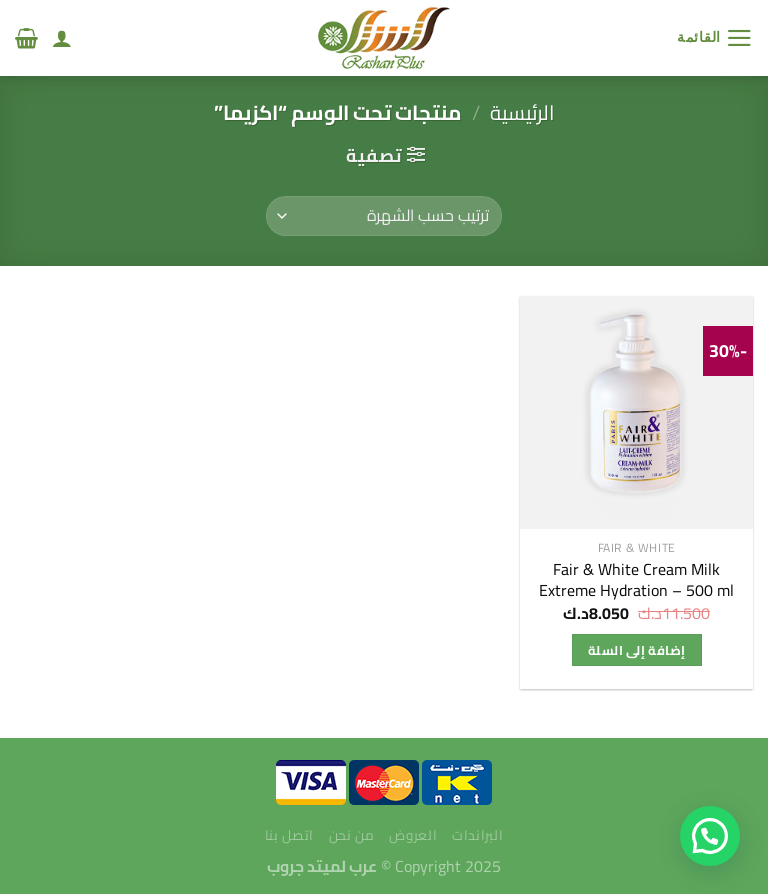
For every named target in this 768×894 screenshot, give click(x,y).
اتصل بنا (289, 835)
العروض (413, 835)
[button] (710, 836)
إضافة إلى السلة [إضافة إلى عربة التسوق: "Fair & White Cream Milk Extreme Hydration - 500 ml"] (636, 650)
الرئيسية (522, 112)
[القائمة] (715, 38)
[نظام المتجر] (384, 216)
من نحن (352, 835)
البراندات (477, 835)
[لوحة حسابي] (62, 38)
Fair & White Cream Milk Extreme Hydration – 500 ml (636, 580)
